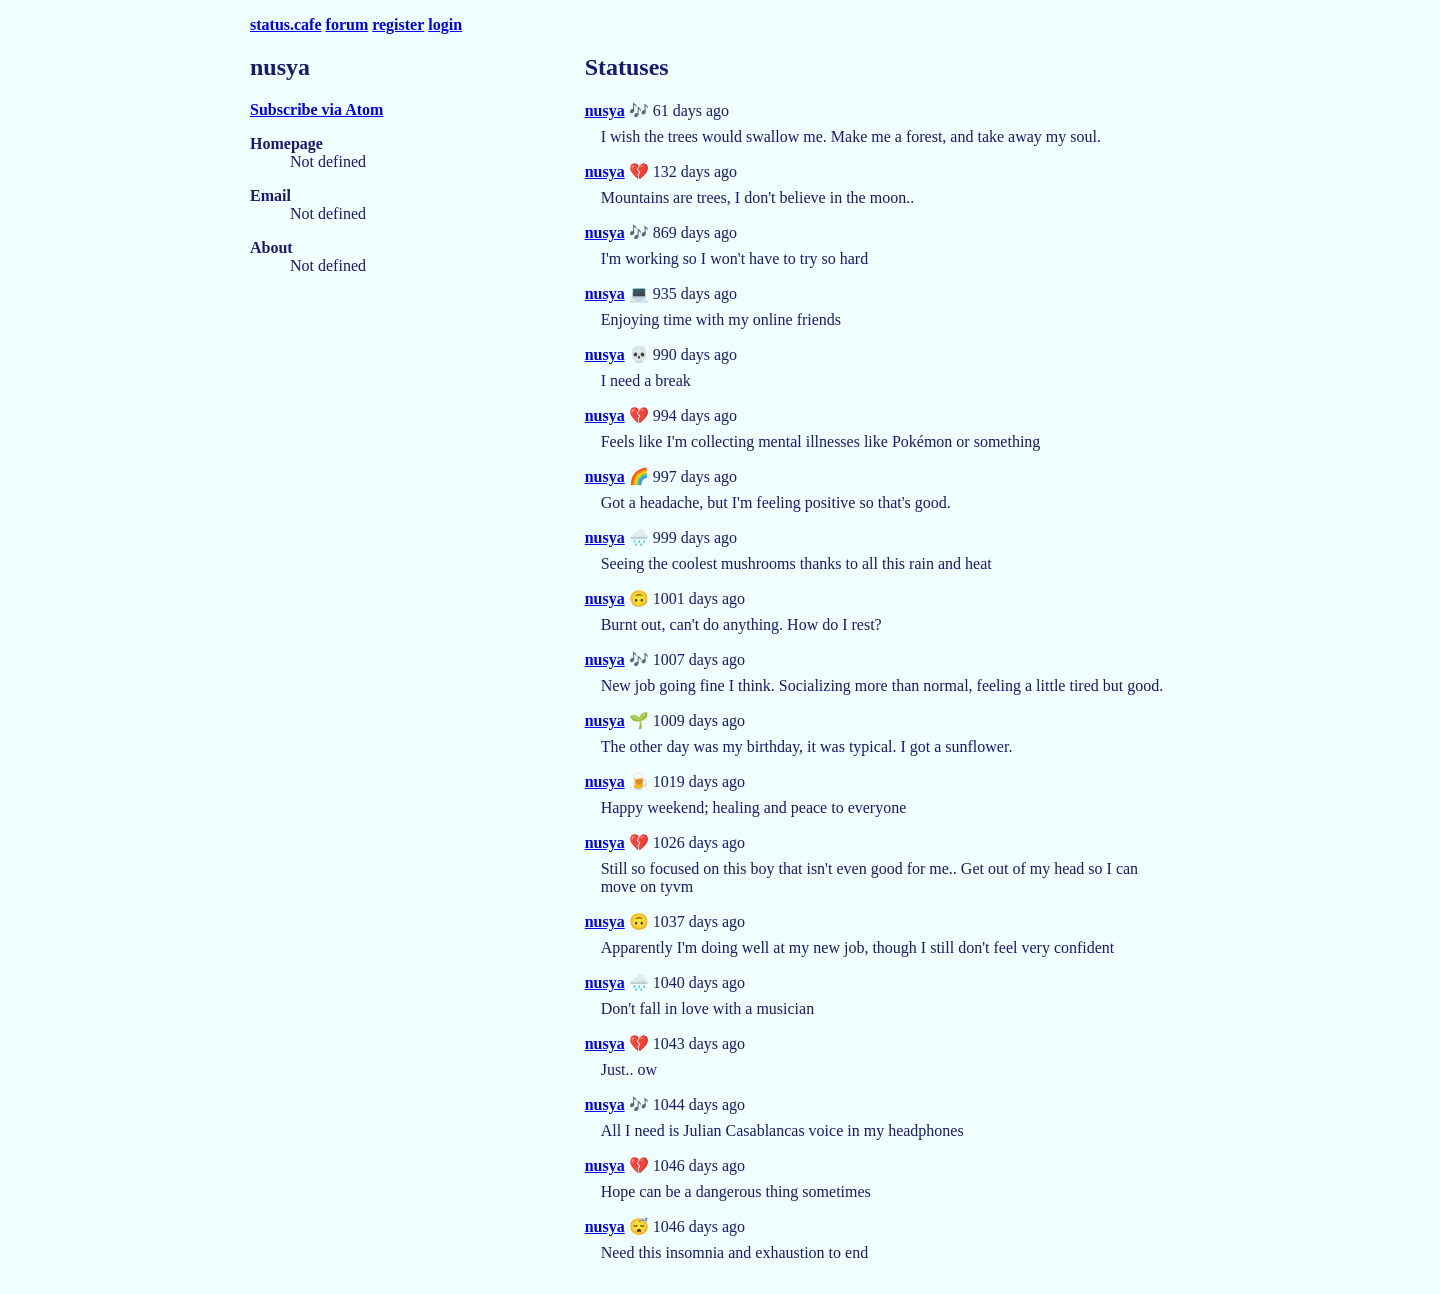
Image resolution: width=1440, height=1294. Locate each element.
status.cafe (286, 24)
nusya (605, 110)
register (398, 24)
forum (347, 24)
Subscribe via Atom (316, 109)
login (445, 24)
